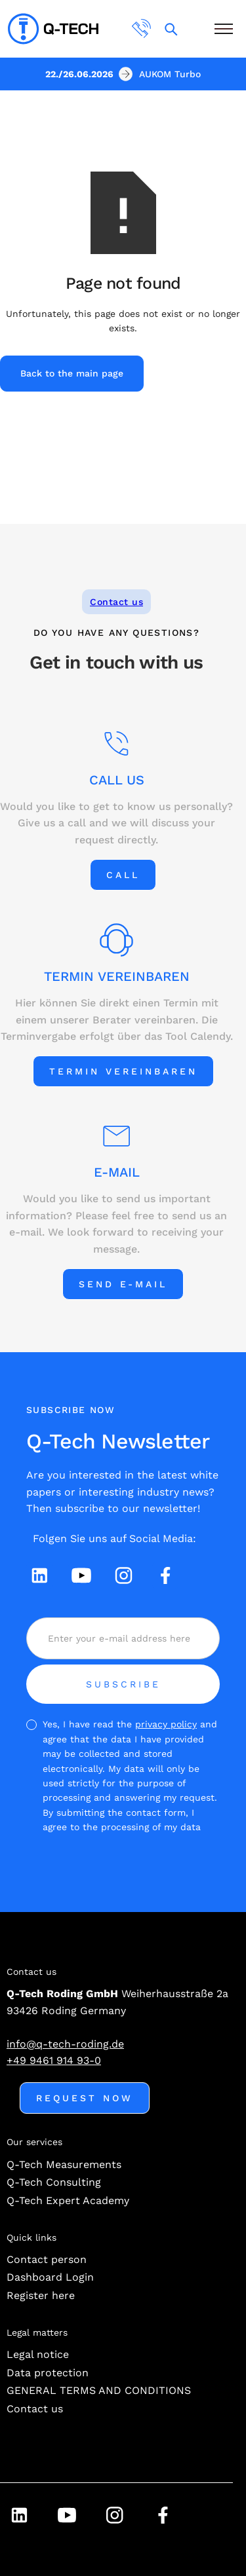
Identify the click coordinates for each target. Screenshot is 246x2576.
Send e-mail (123, 1284)
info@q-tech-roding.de (65, 2044)
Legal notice (38, 2354)
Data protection (48, 2372)
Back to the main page (71, 373)
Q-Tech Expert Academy (68, 2200)
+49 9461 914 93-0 (54, 2060)
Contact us (116, 602)
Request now (84, 2098)
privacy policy (166, 1724)
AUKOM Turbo (170, 74)
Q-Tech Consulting (54, 2182)
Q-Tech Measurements (64, 2164)
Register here (41, 2295)
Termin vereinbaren (123, 1071)
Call (123, 875)
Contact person (47, 2259)
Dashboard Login (50, 2277)
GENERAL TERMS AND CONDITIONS (99, 2390)
